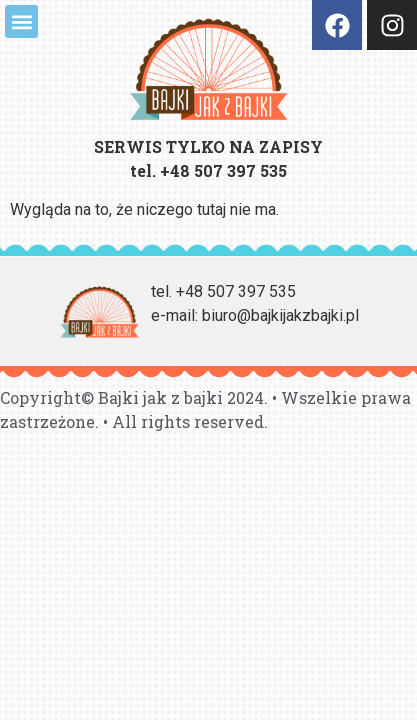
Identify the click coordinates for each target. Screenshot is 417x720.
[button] (21, 21)
